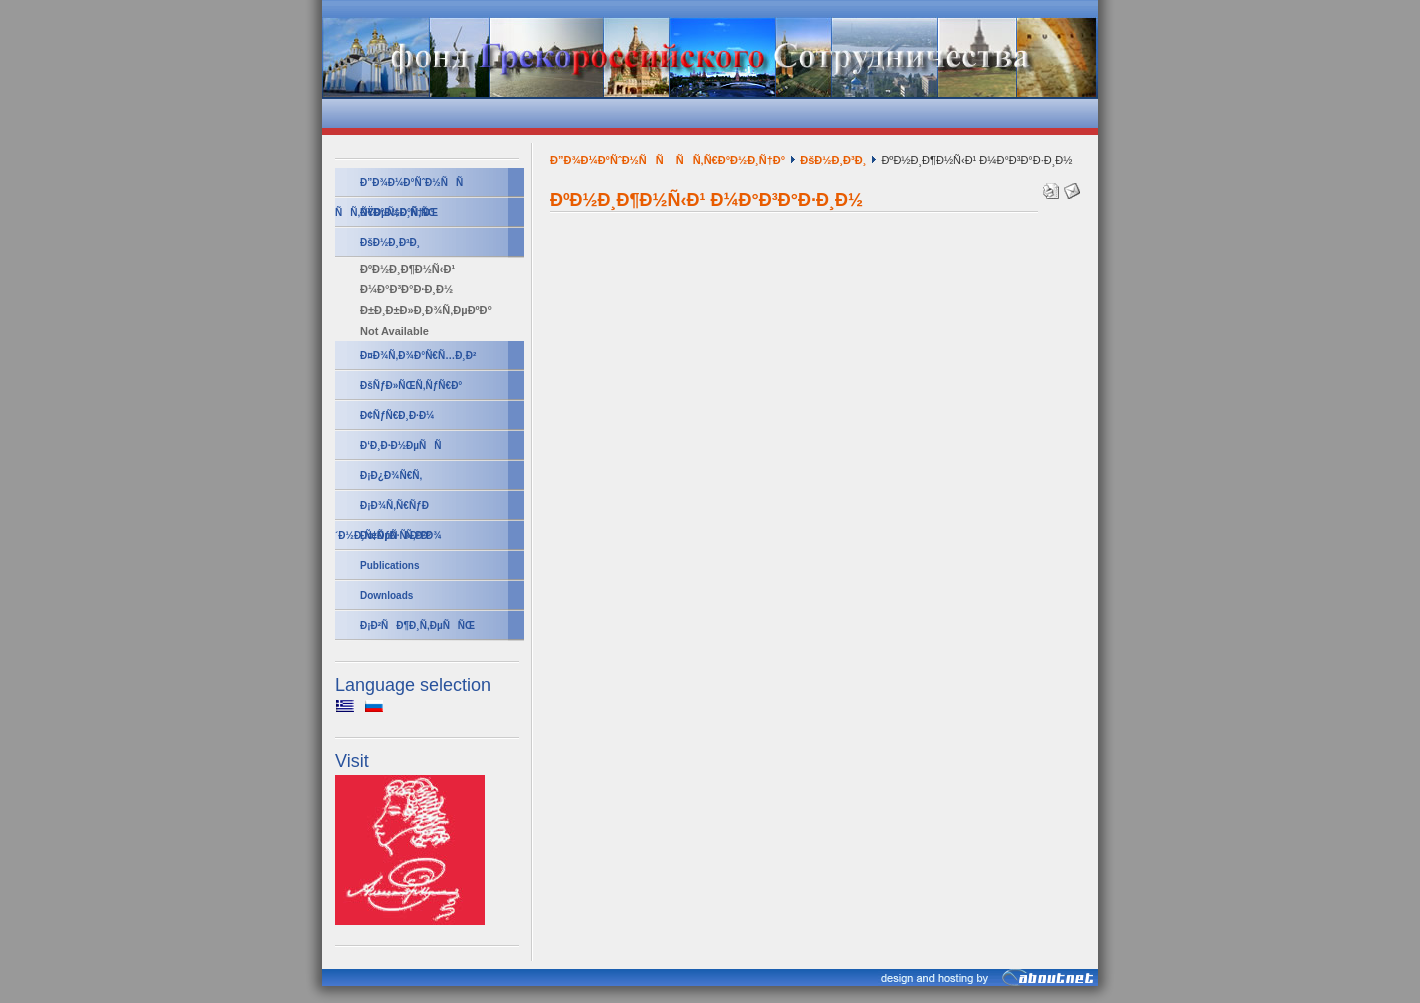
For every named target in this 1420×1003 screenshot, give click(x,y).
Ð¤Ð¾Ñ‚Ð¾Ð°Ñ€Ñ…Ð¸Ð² (418, 355)
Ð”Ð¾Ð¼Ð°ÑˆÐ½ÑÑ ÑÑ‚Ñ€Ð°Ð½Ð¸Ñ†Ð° (403, 187)
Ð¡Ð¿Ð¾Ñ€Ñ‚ (391, 475)
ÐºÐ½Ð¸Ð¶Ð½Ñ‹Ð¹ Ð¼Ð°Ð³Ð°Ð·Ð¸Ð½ (407, 279)
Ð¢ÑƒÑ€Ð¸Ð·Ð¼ (397, 415)
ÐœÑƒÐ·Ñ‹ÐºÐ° (396, 535)
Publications (389, 565)
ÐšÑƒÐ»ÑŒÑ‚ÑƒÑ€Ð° (411, 385)
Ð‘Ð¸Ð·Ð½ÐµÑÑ (405, 445)
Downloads (386, 595)
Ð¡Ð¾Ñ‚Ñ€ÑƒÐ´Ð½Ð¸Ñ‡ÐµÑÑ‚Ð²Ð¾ (388, 510)
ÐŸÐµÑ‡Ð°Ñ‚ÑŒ (399, 212)
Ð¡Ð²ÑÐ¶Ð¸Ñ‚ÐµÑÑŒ (417, 625)
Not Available (394, 331)
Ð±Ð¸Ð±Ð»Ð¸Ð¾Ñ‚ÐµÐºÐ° (426, 310)
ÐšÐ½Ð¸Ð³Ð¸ (390, 242)
